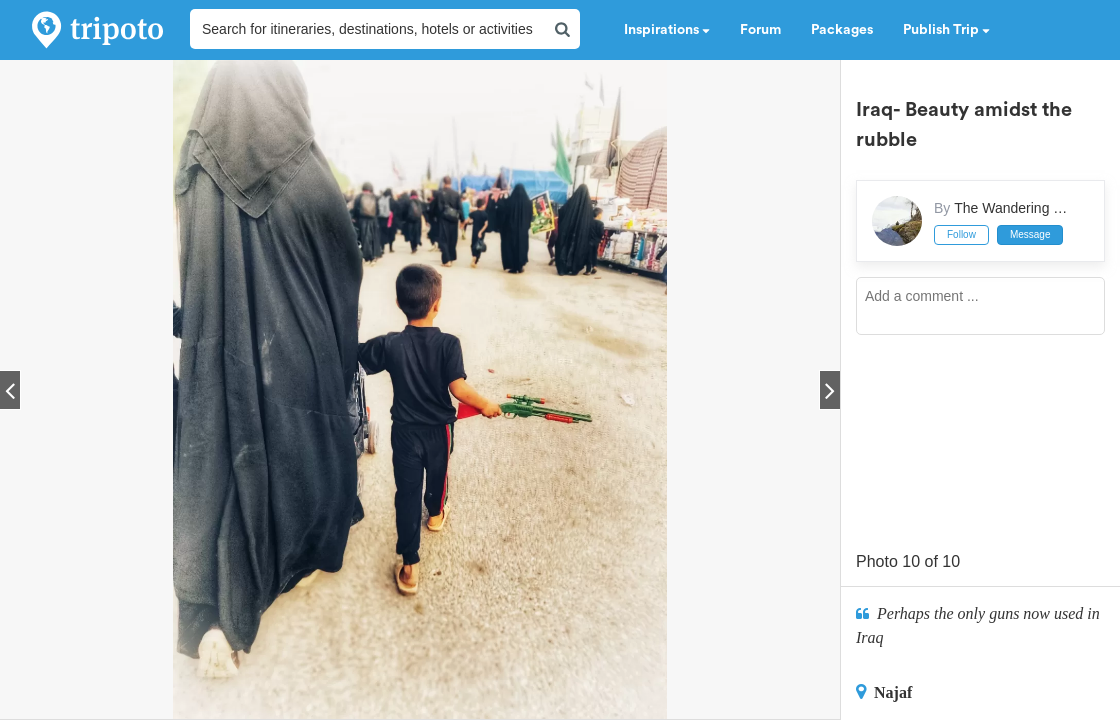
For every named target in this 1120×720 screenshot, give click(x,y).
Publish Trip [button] (946, 30)
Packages (842, 30)
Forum (760, 30)
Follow (961, 234)
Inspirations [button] (667, 30)
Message (1030, 234)
